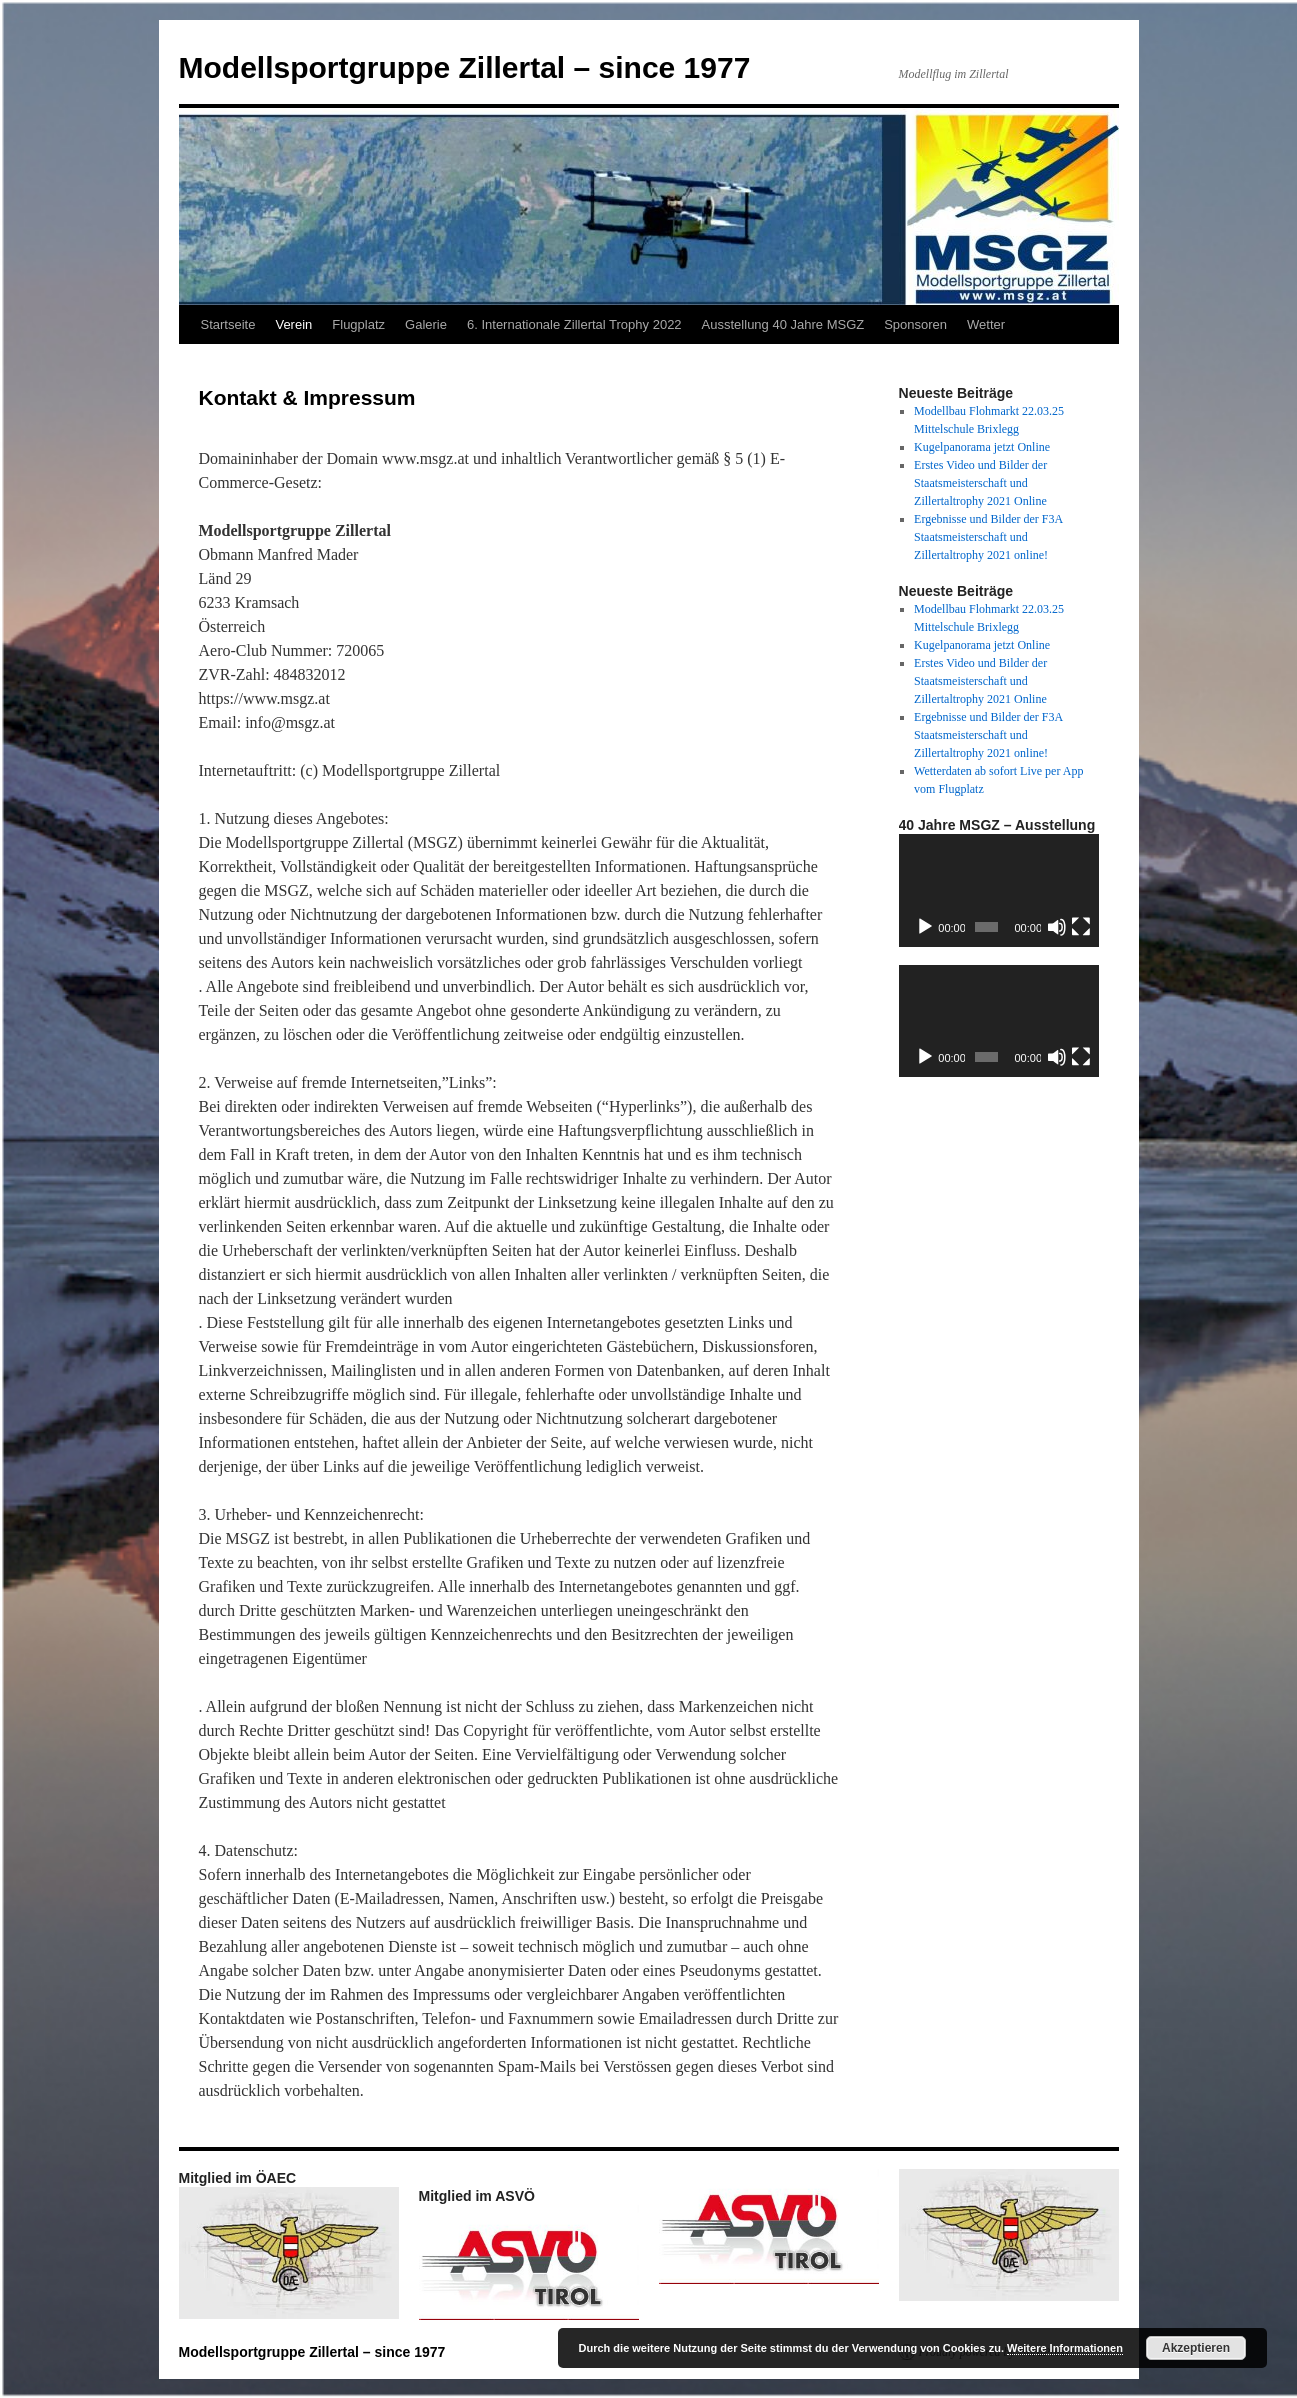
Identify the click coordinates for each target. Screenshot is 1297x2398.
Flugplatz (358, 324)
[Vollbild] (1081, 927)
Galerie (426, 324)
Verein (293, 324)
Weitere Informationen (1065, 2348)
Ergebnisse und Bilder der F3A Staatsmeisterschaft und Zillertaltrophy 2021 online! (988, 537)
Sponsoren (915, 324)
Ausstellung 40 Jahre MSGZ (783, 324)
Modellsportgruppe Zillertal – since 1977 (465, 67)
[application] (999, 890)
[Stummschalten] (1057, 927)
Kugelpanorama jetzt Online (982, 447)
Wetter (986, 324)
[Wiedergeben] (925, 927)
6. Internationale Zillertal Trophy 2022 (574, 324)
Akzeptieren (1196, 2348)
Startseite (228, 324)
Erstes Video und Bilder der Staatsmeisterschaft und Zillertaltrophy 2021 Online (980, 483)
